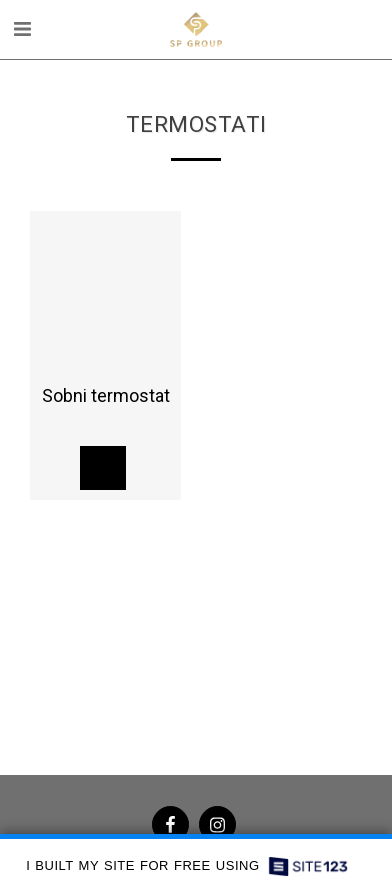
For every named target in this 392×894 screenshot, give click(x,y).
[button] (22, 29)
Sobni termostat (106, 395)
